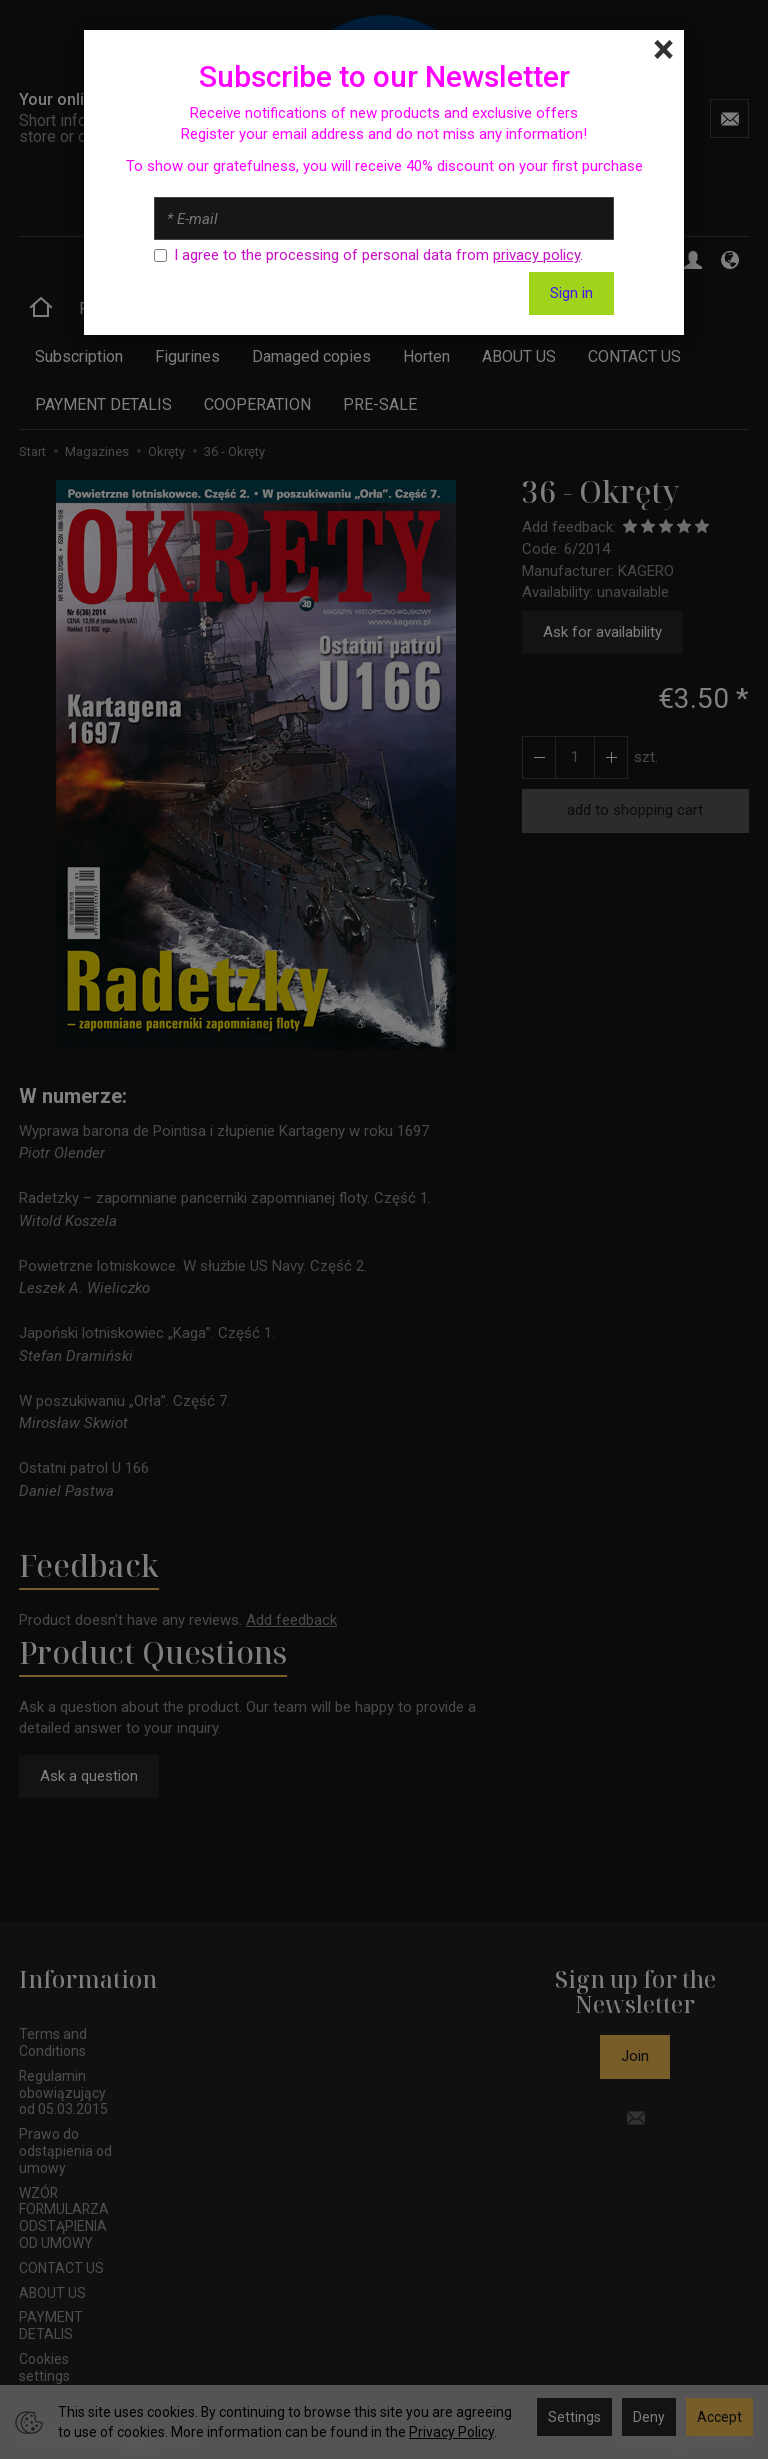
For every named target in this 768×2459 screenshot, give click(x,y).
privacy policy (536, 255)
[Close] (663, 50)
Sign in (571, 293)
